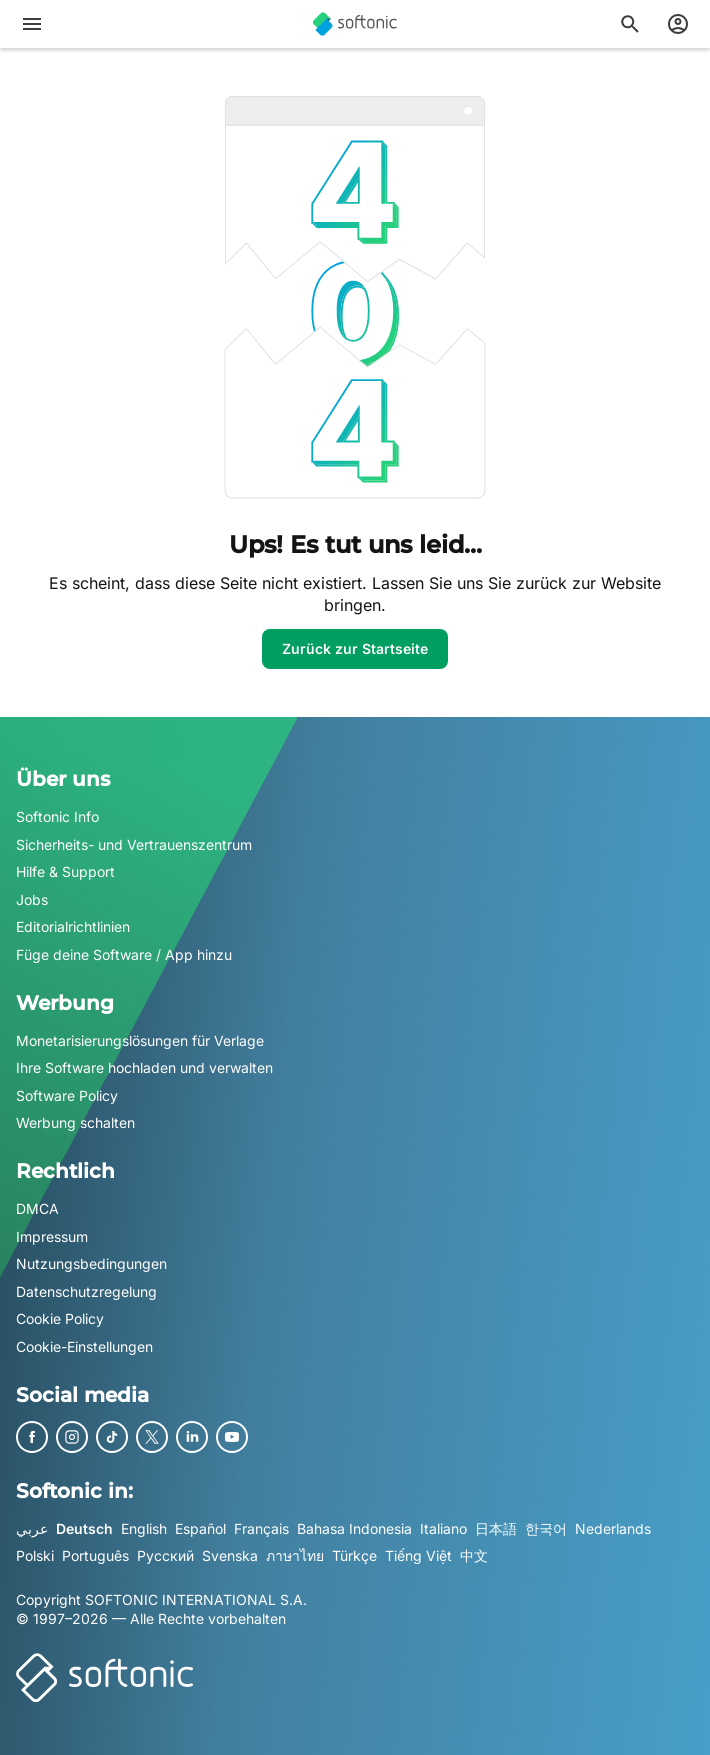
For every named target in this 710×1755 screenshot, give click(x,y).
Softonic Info (57, 816)
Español (200, 1527)
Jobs (32, 898)
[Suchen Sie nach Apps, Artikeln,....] (630, 24)
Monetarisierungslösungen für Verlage (140, 1039)
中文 (474, 1555)
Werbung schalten (75, 1122)
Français (261, 1527)
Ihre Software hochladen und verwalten (144, 1067)
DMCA (37, 1208)
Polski (35, 1555)
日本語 (496, 1527)
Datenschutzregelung (86, 1290)
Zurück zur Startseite (355, 648)
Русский (165, 1555)
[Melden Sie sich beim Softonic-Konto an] (678, 24)
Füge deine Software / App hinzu (124, 954)
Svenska (230, 1555)
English (144, 1527)
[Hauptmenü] (32, 24)
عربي (32, 1527)
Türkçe (354, 1555)
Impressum (52, 1235)
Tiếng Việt (418, 1555)
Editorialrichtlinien (73, 926)
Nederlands (613, 1527)
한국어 (546, 1527)
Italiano (443, 1527)
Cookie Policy (60, 1318)
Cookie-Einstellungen (84, 1345)
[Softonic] (355, 24)
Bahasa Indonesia (354, 1527)
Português (95, 1555)
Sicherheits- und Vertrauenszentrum (134, 843)
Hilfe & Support (65, 871)
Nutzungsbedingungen (91, 1263)
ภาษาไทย (295, 1555)
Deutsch (84, 1527)
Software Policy (67, 1094)
